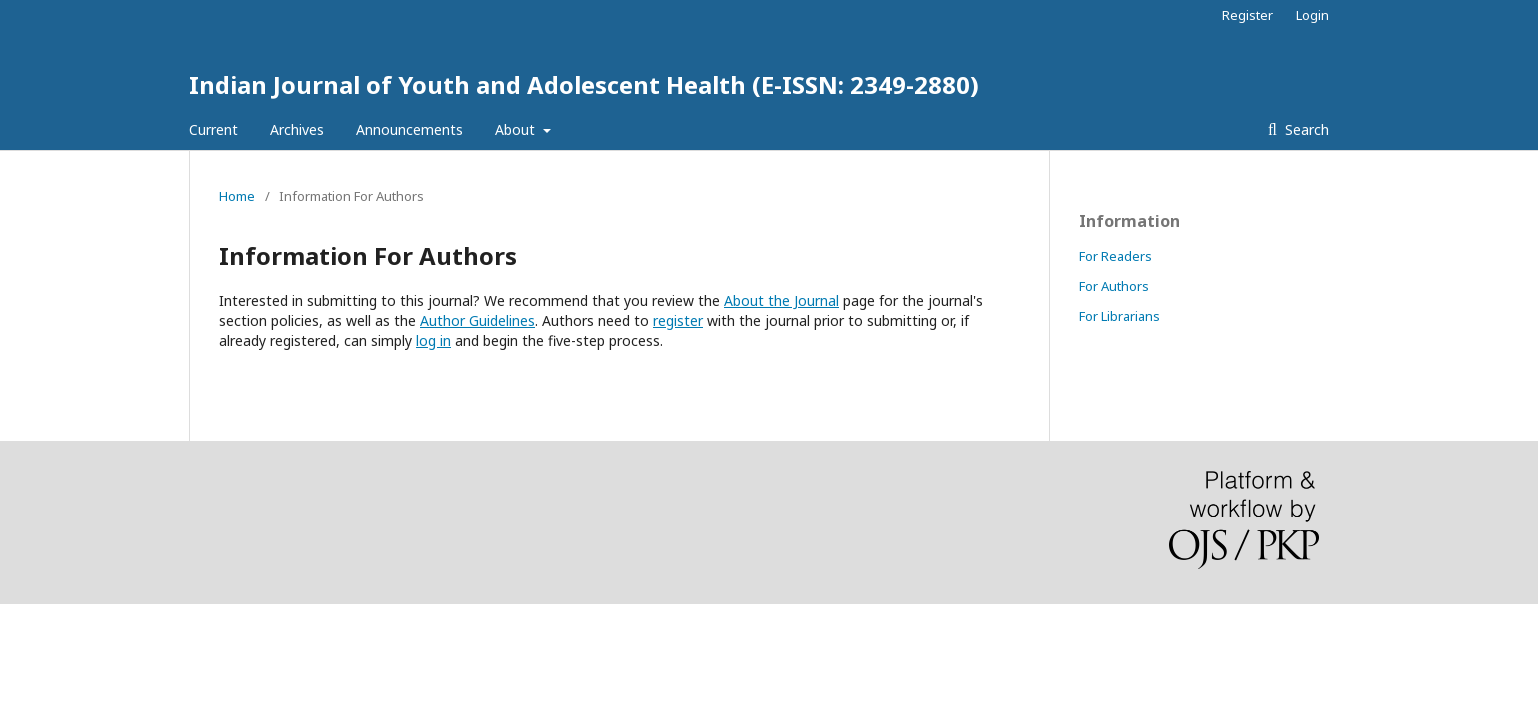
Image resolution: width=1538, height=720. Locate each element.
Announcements (409, 129)
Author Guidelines (477, 320)
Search (1305, 129)
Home (237, 196)
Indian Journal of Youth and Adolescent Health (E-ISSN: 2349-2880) (584, 84)
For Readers (1115, 256)
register (678, 320)
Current (213, 129)
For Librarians (1119, 316)
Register (1247, 15)
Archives (297, 129)
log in (433, 340)
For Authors (1114, 286)
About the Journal (781, 300)
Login (1312, 15)
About (517, 129)
